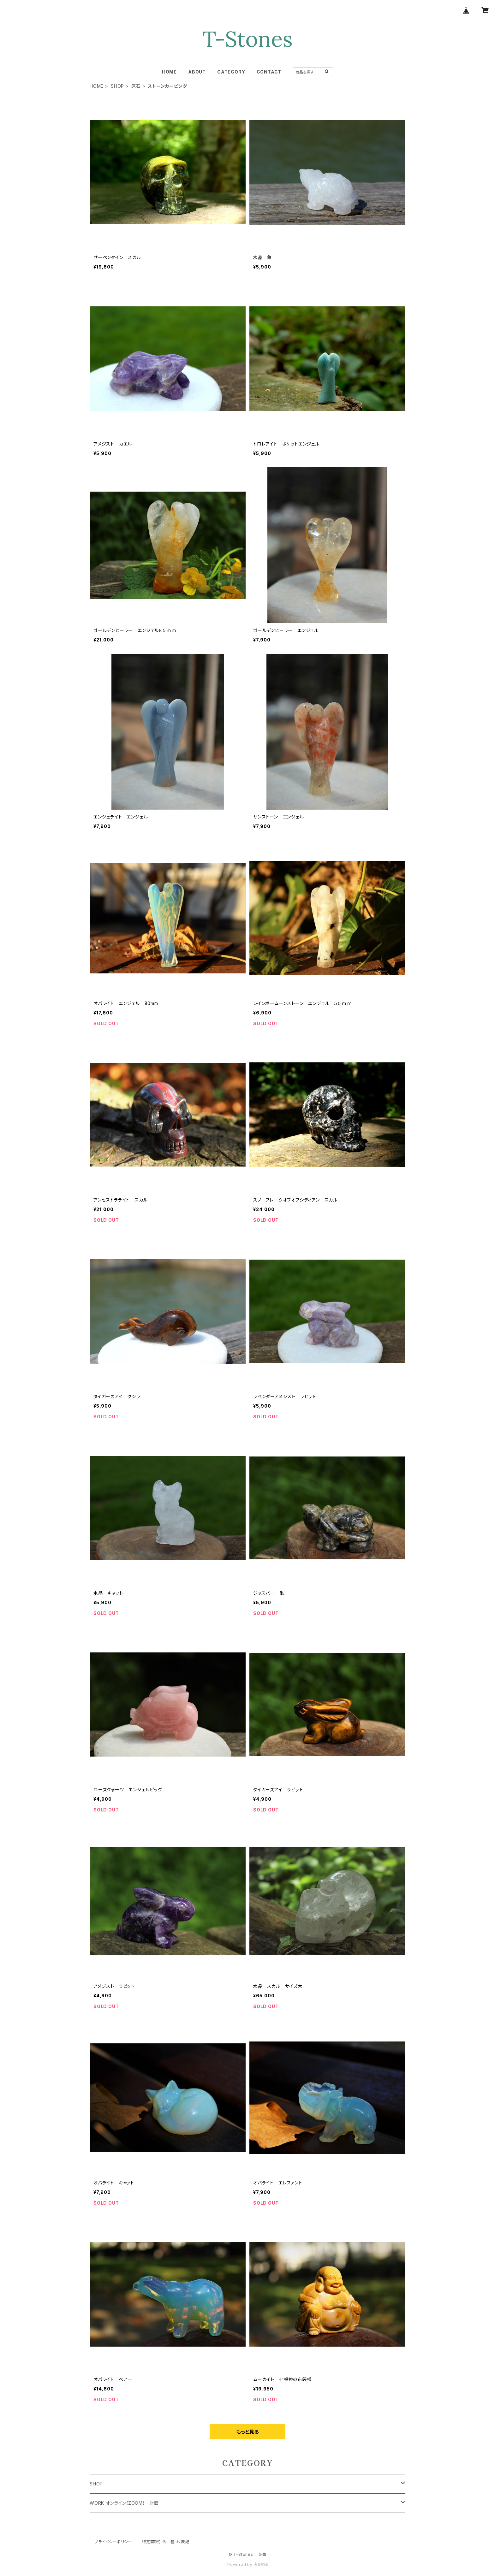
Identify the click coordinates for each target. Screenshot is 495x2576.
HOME (169, 71)
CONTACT (269, 71)
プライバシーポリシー (113, 2541)
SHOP (117, 86)
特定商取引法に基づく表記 (165, 2541)
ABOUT (197, 71)
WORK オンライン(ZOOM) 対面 (124, 2503)
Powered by (247, 2564)
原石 (136, 86)
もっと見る (247, 2432)
